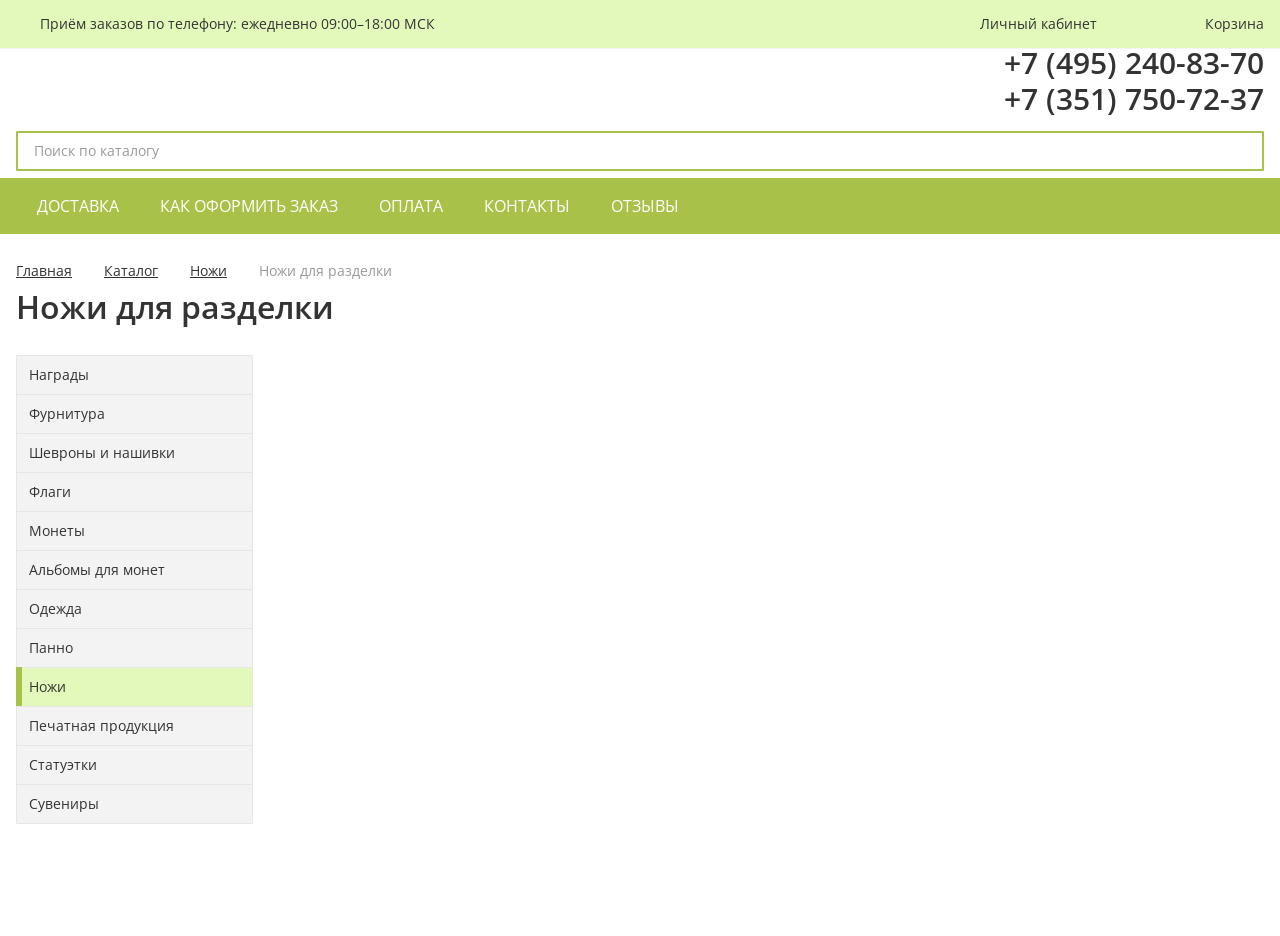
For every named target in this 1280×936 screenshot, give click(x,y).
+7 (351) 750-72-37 (1134, 98)
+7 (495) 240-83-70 (1134, 62)
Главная (44, 270)
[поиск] (1240, 151)
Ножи (208, 270)
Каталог (131, 270)
